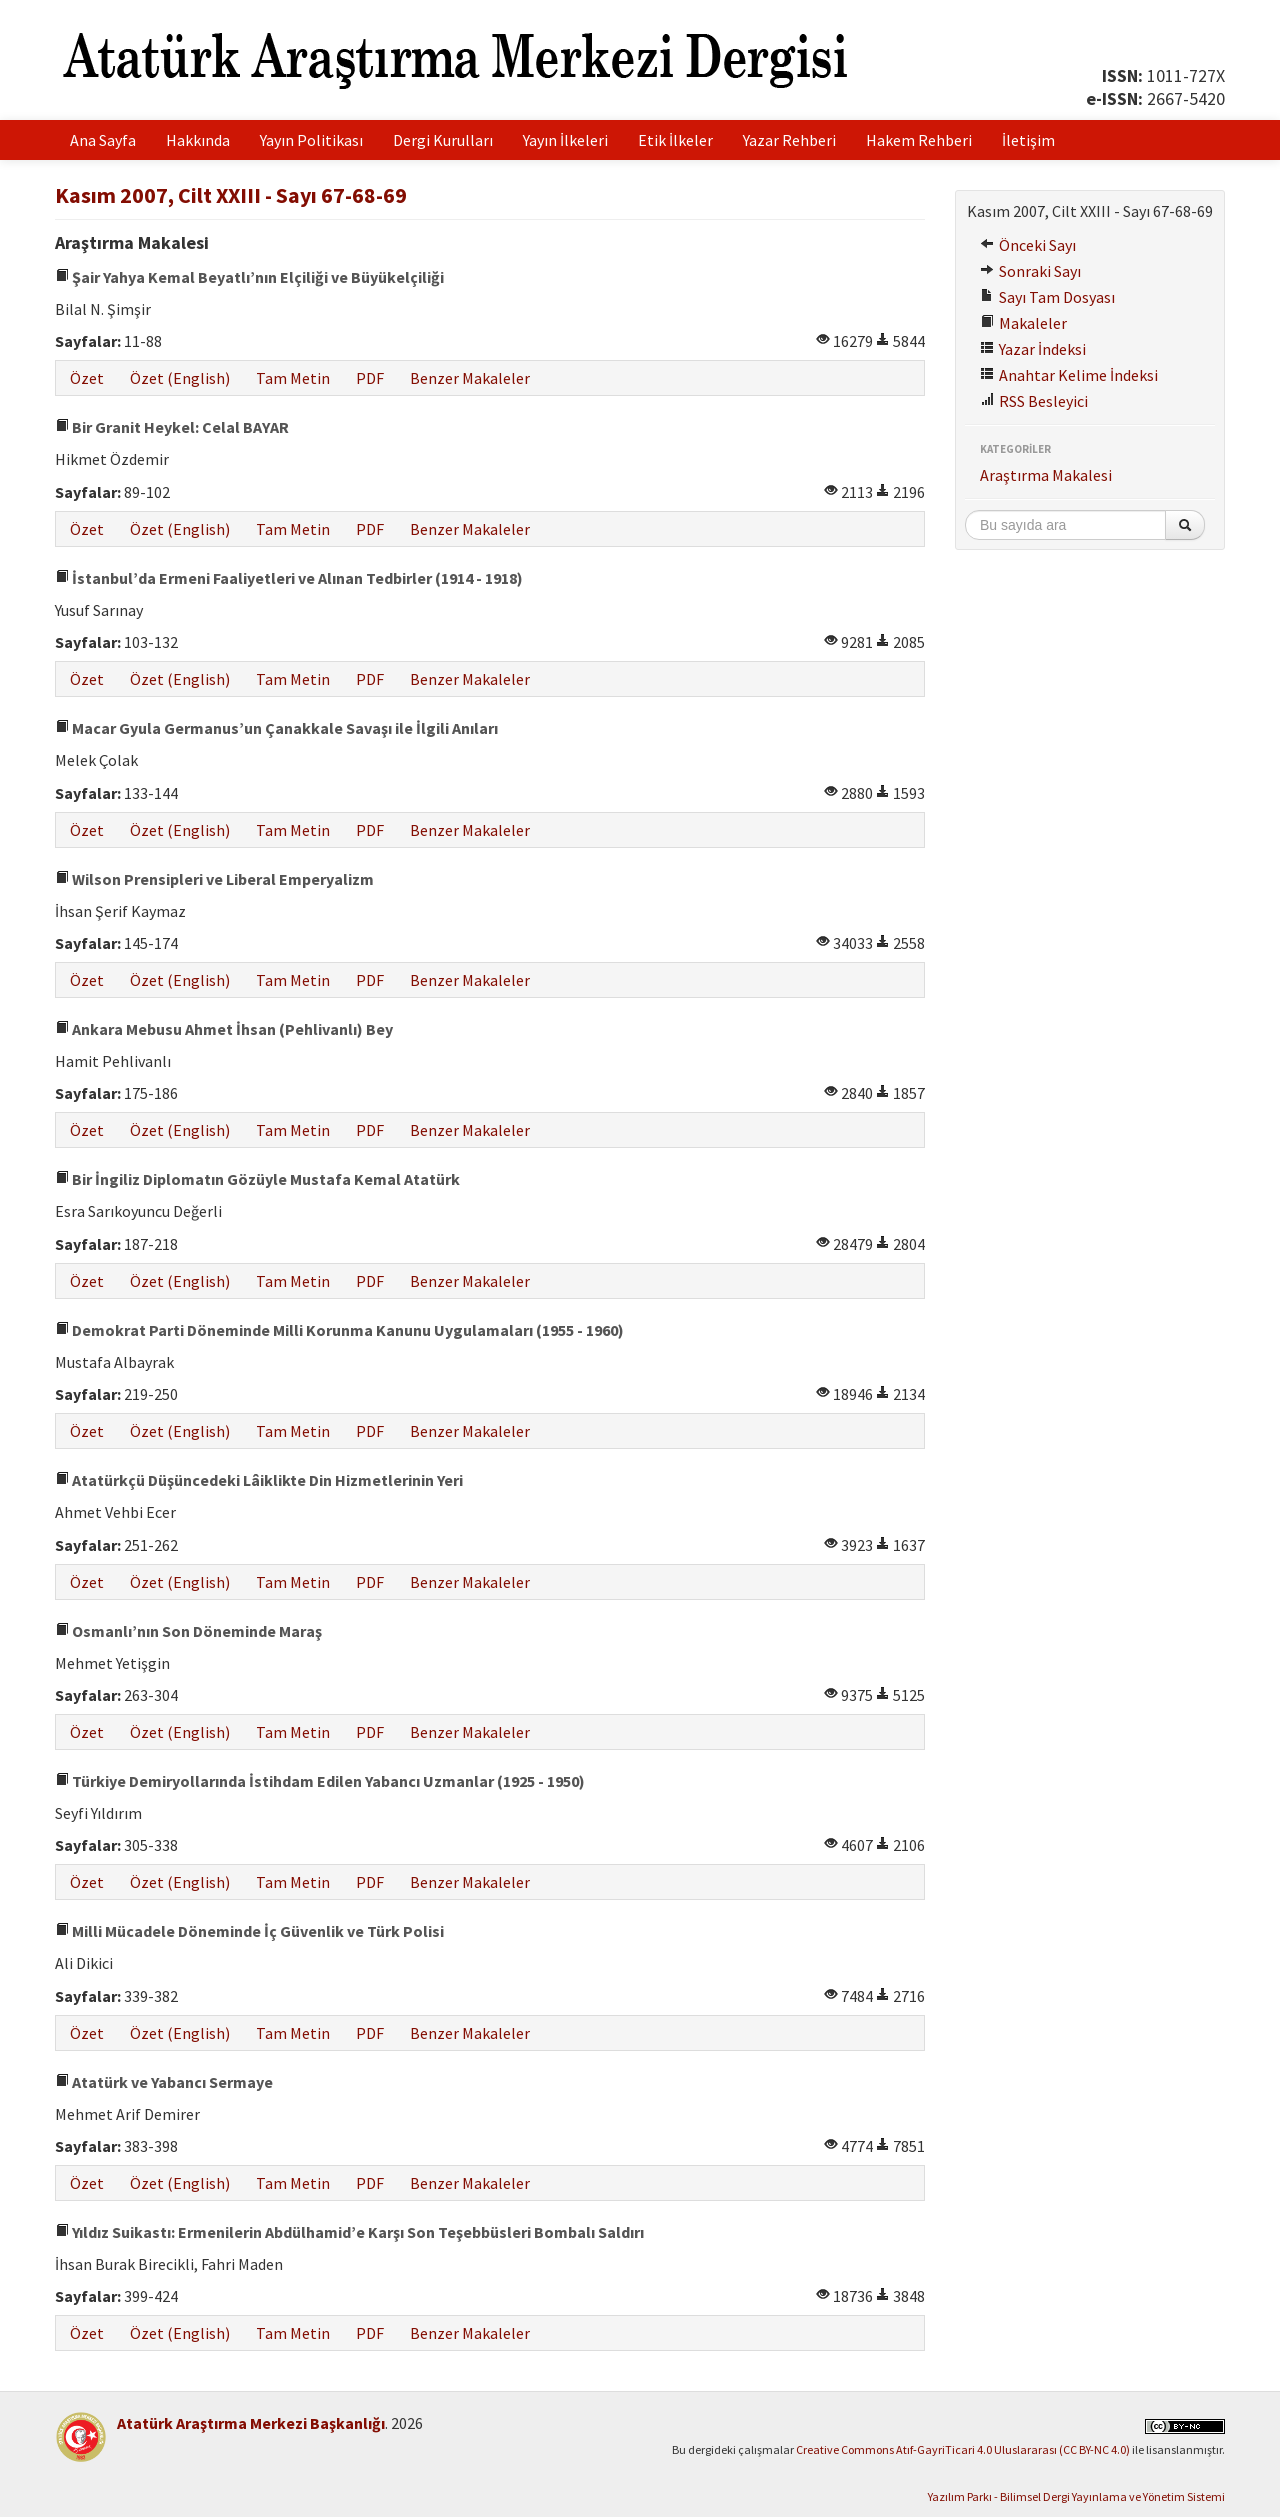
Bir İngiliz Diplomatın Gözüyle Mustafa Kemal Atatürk (257, 1179)
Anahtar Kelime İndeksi (1069, 375)
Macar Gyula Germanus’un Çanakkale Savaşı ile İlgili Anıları (276, 728)
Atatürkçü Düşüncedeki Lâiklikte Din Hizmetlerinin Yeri (259, 1480)
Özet (87, 378)
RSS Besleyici (1034, 401)
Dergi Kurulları (443, 140)
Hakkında (198, 140)
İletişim (1028, 140)
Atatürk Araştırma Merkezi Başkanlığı (251, 2423)
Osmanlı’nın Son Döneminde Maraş (188, 1631)
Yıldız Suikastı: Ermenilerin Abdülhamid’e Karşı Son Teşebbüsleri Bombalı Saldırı (349, 2232)
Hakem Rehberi (919, 140)
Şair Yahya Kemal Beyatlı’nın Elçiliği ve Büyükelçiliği (249, 277)
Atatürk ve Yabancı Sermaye (164, 2082)
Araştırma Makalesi (1046, 475)
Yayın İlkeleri (565, 140)
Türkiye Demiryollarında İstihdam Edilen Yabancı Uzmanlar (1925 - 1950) (320, 1781)
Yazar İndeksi (1033, 349)
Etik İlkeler (675, 140)
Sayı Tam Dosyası (1047, 297)
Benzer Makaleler (470, 378)
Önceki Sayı (1028, 245)
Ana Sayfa (103, 140)
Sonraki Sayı (1030, 271)
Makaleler (1023, 323)
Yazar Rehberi (789, 140)
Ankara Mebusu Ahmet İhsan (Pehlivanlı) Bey (224, 1029)
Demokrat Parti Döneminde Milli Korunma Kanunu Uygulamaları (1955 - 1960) (339, 1330)
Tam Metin (293, 378)
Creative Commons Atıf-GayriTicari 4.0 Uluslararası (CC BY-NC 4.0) (963, 2449)
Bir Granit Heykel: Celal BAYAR (172, 427)
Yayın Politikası (311, 140)
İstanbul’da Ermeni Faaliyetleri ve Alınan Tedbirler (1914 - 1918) (289, 578)
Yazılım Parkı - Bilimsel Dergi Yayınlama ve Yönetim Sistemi (1076, 2496)
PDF (370, 378)
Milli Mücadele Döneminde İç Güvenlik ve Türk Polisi (249, 1931)
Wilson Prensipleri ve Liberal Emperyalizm (214, 879)
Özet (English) (180, 378)
